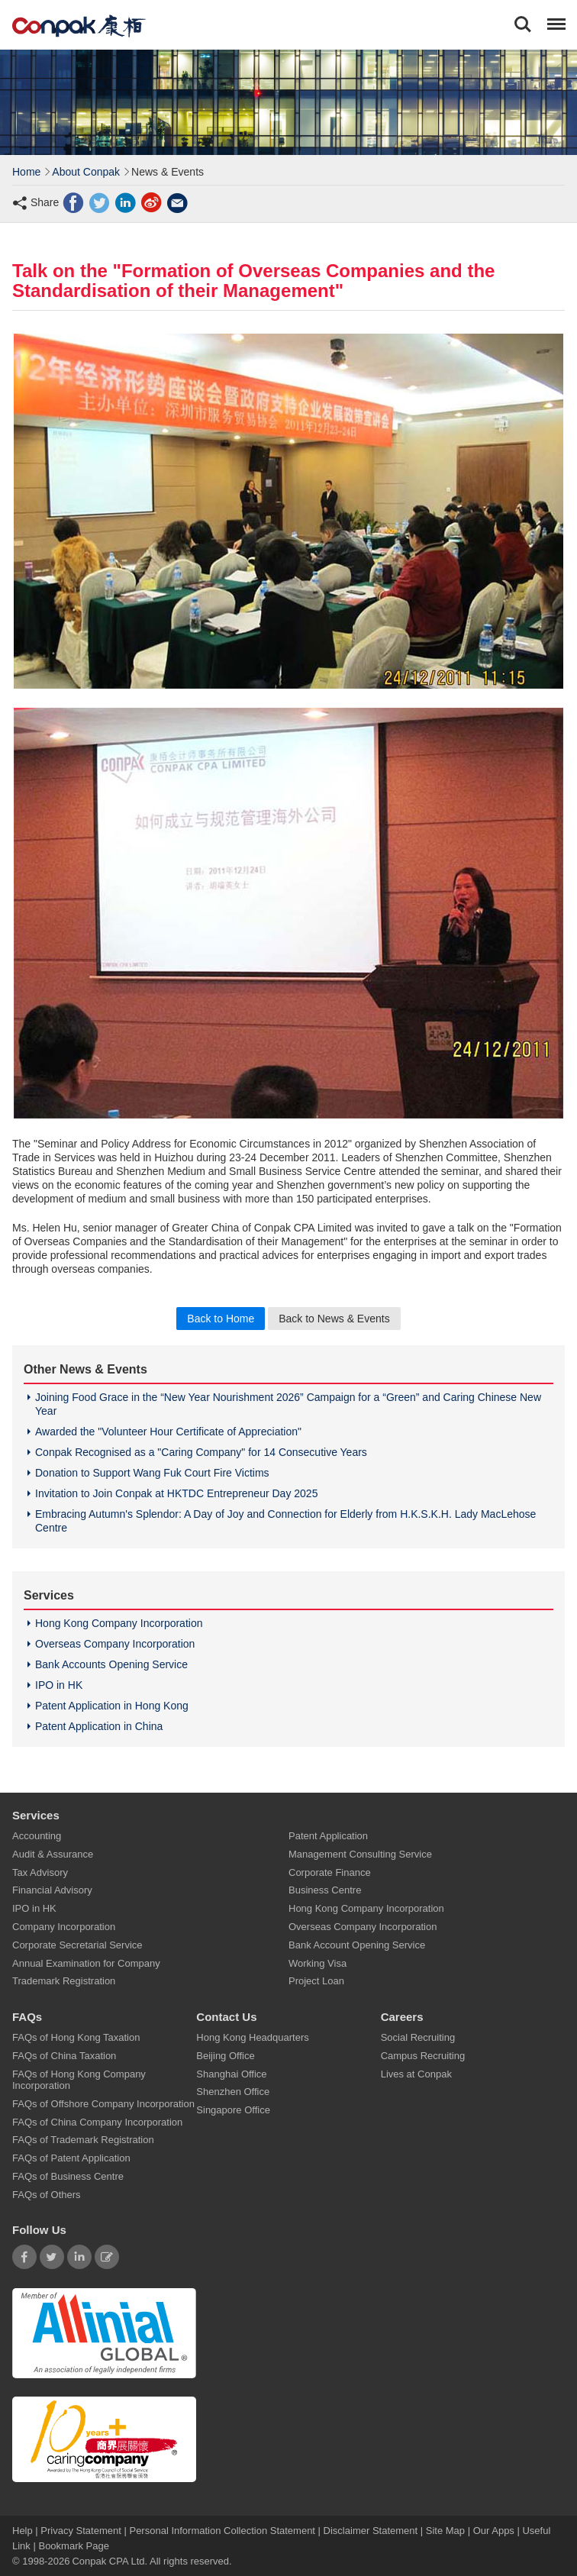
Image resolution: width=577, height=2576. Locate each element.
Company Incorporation (63, 1926)
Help (23, 2530)
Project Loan (316, 1981)
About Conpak (86, 172)
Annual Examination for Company (86, 1962)
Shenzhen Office (232, 2091)
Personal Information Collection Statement (222, 2530)
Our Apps (493, 2530)
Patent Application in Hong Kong (112, 1706)
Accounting (36, 1836)
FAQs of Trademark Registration (83, 2139)
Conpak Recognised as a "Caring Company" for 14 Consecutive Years (201, 1452)
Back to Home (220, 1318)
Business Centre (324, 1890)
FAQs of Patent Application (71, 2158)
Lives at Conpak (416, 2073)
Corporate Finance (329, 1871)
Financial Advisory (52, 1890)
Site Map (445, 2530)
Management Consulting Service (360, 1854)
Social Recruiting (418, 2037)
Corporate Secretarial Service (77, 1944)
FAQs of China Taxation (64, 2055)
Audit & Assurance (52, 1854)
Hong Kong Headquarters (252, 2037)
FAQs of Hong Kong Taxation (76, 2037)
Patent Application (328, 1836)
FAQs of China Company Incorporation (97, 2121)
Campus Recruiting (423, 2055)
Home (26, 172)
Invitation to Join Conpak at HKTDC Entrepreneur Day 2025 (176, 1493)
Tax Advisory (40, 1871)
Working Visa (317, 1962)
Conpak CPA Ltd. (109, 2560)
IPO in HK (58, 1685)
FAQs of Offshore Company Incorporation (103, 2103)
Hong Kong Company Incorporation (118, 1623)
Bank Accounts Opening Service (111, 1664)
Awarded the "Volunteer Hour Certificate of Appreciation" (168, 1431)
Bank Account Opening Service (356, 1944)
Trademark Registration (63, 1981)
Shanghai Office (231, 2073)
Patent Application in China (99, 1726)
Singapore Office (233, 2110)
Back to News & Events (334, 1318)
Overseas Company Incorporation (115, 1644)
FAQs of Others (46, 2194)
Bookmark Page (73, 2545)
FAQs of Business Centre (68, 2175)
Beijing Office (225, 2055)
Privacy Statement (80, 2530)
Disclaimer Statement (371, 2530)
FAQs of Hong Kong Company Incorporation (79, 2079)
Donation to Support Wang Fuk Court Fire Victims (152, 1473)
